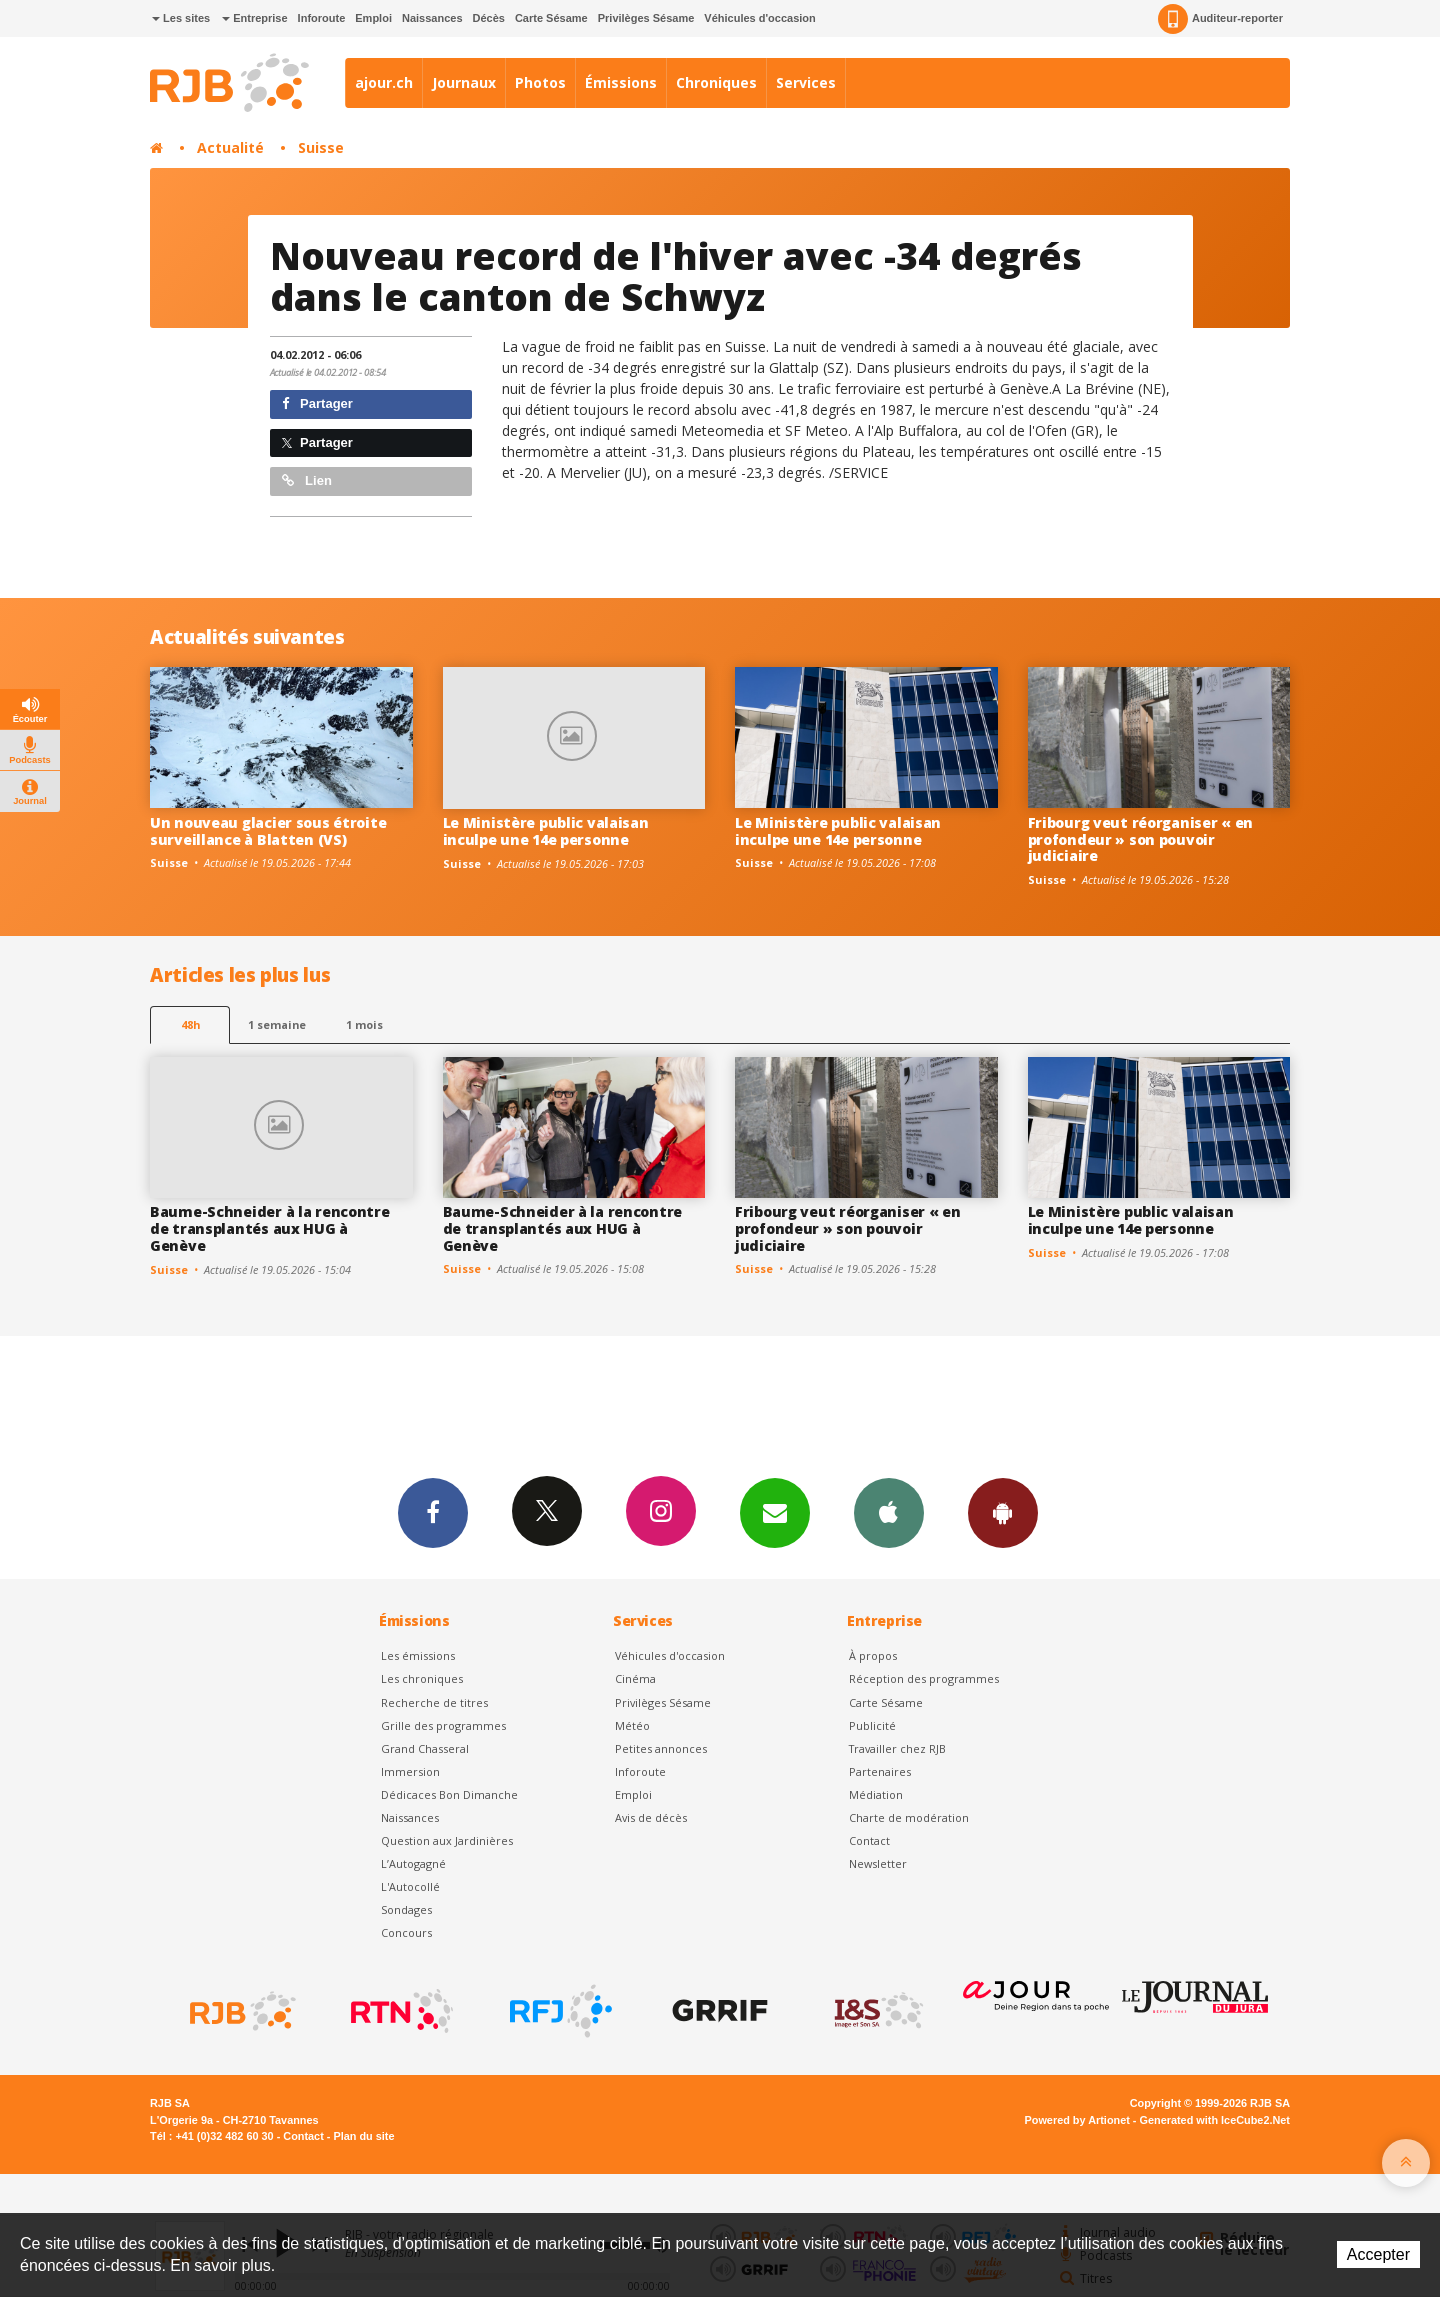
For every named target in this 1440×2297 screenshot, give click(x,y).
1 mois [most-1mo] (364, 1024)
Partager (317, 403)
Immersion (410, 1771)
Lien (307, 480)
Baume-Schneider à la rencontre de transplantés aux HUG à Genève (270, 1228)
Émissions (621, 82)
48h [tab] (190, 1024)
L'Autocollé (410, 1886)
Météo (632, 1725)
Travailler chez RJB (897, 1748)
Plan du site (363, 2136)
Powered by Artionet (1077, 2120)
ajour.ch (384, 82)
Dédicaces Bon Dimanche (449, 1794)
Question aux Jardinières (447, 1840)
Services (806, 82)
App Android (1003, 1512)
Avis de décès (651, 1817)
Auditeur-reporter (1220, 19)
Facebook (433, 1512)
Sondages (406, 1909)
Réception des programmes (924, 1678)
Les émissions (418, 1655)
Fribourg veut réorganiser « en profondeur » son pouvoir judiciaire (1141, 839)
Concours (406, 1932)
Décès (489, 18)
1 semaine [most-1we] (277, 1024)
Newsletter (878, 1863)
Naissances (432, 18)
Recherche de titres (434, 1702)
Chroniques (716, 82)
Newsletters (775, 1512)
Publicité (872, 1725)
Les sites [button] (181, 18)
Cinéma (635, 1678)
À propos (873, 1655)
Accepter (1378, 2254)
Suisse (321, 147)
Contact (869, 1840)
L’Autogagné (413, 1863)
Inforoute (322, 18)
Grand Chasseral (425, 1748)
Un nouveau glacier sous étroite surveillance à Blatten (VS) (268, 831)
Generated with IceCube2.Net (1215, 2120)
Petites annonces (661, 1748)
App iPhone (889, 1512)
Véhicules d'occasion (759, 18)
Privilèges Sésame (646, 18)
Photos (540, 82)
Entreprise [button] (254, 18)
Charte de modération (909, 1817)
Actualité (230, 147)
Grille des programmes (443, 1725)
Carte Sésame (551, 18)
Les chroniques (422, 1678)
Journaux (464, 82)
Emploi (373, 18)
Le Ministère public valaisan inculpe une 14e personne (546, 831)
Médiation (876, 1794)
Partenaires (880, 1771)
